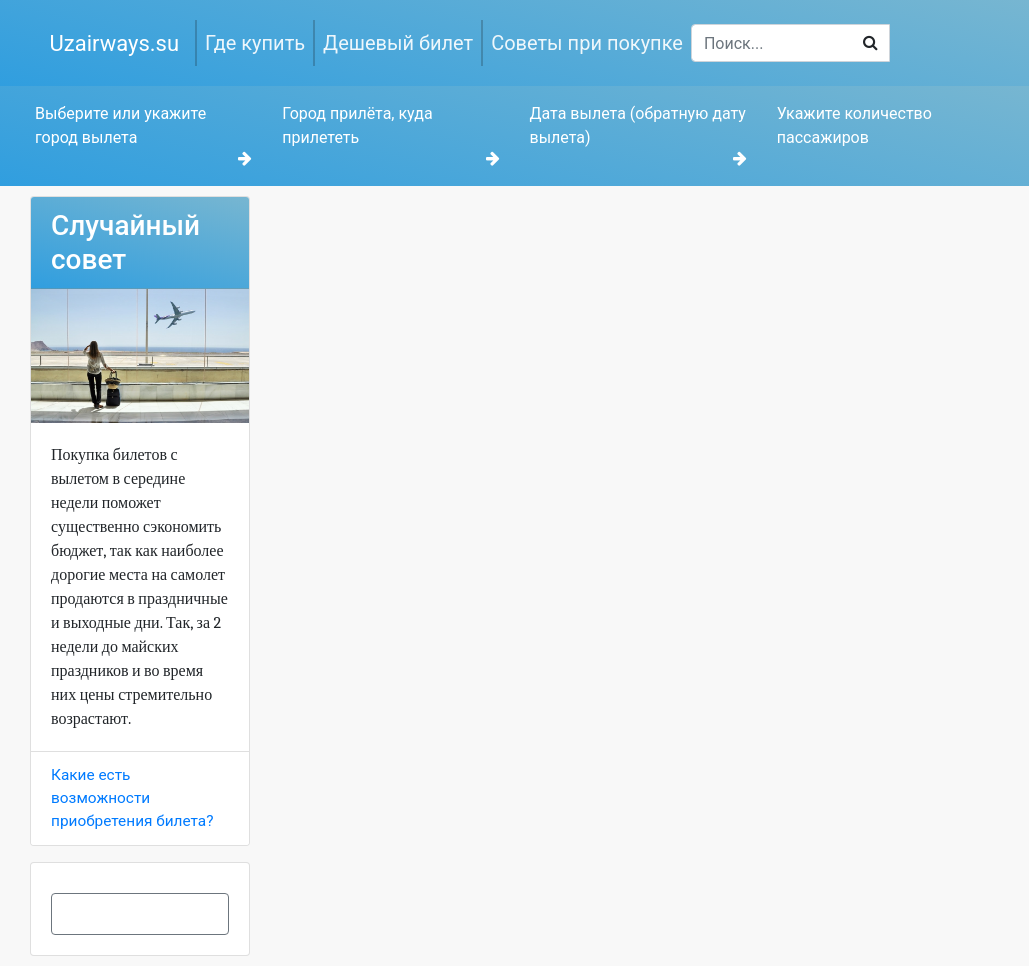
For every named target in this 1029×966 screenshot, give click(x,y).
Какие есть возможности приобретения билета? (132, 798)
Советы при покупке (587, 43)
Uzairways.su (115, 43)
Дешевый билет (398, 43)
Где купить (255, 43)
